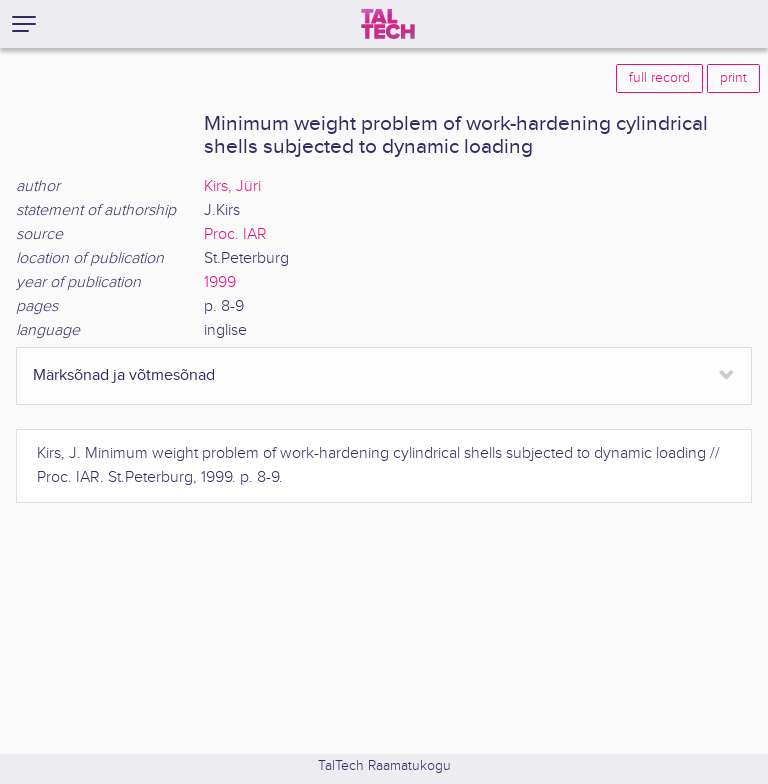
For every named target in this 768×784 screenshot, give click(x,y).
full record (659, 78)
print (733, 78)
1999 (220, 282)
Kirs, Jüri (232, 186)
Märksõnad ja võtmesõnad (124, 375)
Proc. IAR (235, 234)
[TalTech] (388, 24)
